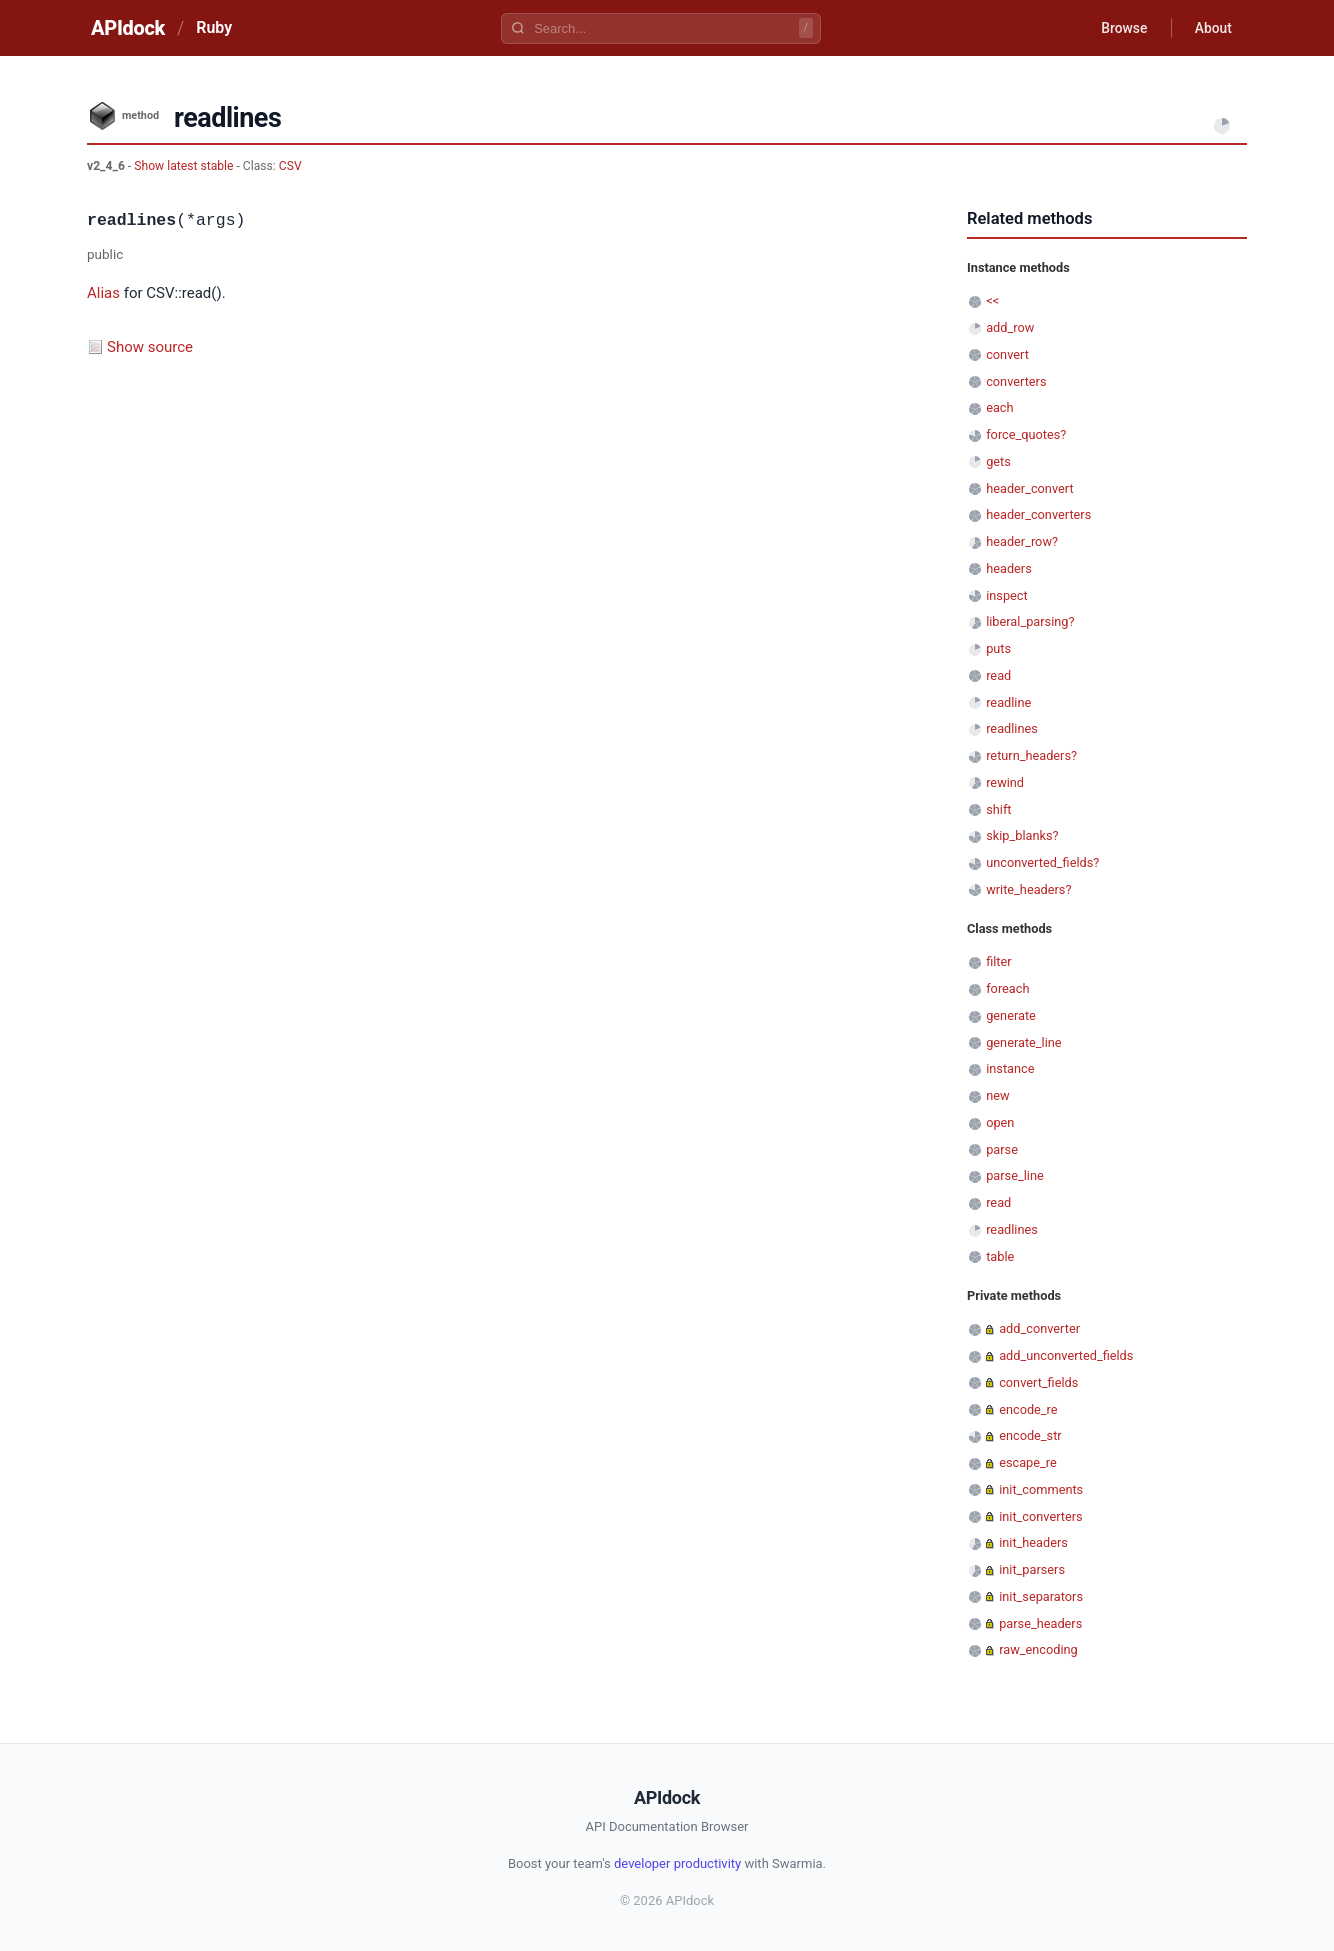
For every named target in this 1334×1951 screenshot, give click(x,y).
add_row (1010, 327)
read (998, 675)
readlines (1012, 728)
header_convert (1029, 488)
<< (992, 300)
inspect (1007, 595)
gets (998, 461)
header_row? (1022, 541)
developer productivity (677, 1863)
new (997, 1095)
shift (998, 809)
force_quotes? (1026, 434)
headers (1009, 568)
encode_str (1030, 1435)
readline (1008, 702)
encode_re (1028, 1409)
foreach (1007, 988)
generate (1011, 1015)
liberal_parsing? (1030, 621)
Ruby (214, 27)
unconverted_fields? (1042, 862)
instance (1010, 1068)
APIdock (128, 28)
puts (998, 648)
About (1212, 28)
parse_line (1015, 1175)
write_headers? (1028, 889)
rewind (1005, 782)
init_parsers (1032, 1569)
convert (1007, 354)
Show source (150, 347)
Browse (1121, 28)
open (1000, 1122)
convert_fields (1038, 1382)
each (999, 407)
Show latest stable (185, 166)
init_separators (1041, 1596)
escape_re (1028, 1462)
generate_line (1023, 1042)
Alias (103, 293)
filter (998, 961)
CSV (290, 166)
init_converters (1040, 1516)
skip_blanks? (1022, 835)
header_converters (1038, 514)
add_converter (1039, 1328)
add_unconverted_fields (1066, 1355)
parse (1002, 1149)
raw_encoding (1038, 1649)
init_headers (1033, 1542)
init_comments (1041, 1489)
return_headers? (1031, 755)
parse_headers (1040, 1623)
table (1000, 1256)
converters (1016, 381)
